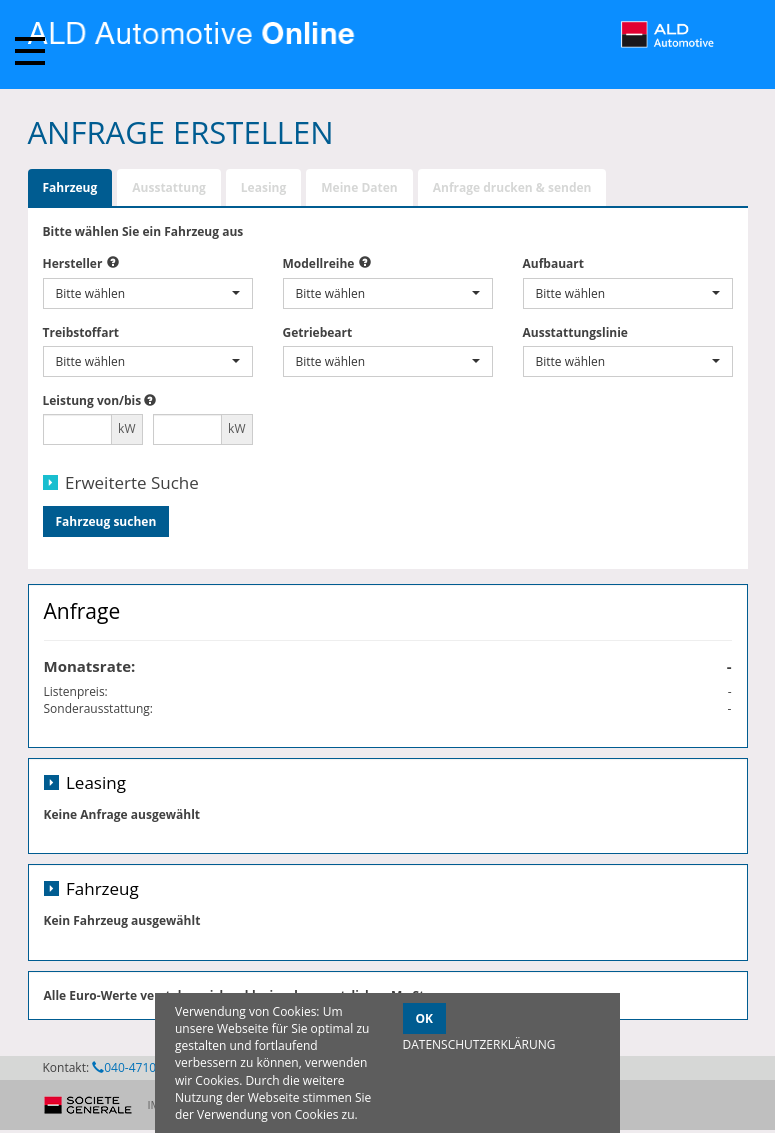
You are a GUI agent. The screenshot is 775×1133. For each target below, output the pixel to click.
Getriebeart (318, 332)
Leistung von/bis (92, 400)
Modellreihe (319, 263)
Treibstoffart (81, 332)
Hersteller (73, 263)
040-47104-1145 (143, 1067)
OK (425, 1018)
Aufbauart (553, 263)
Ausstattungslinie (575, 332)
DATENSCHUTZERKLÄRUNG (479, 1044)
